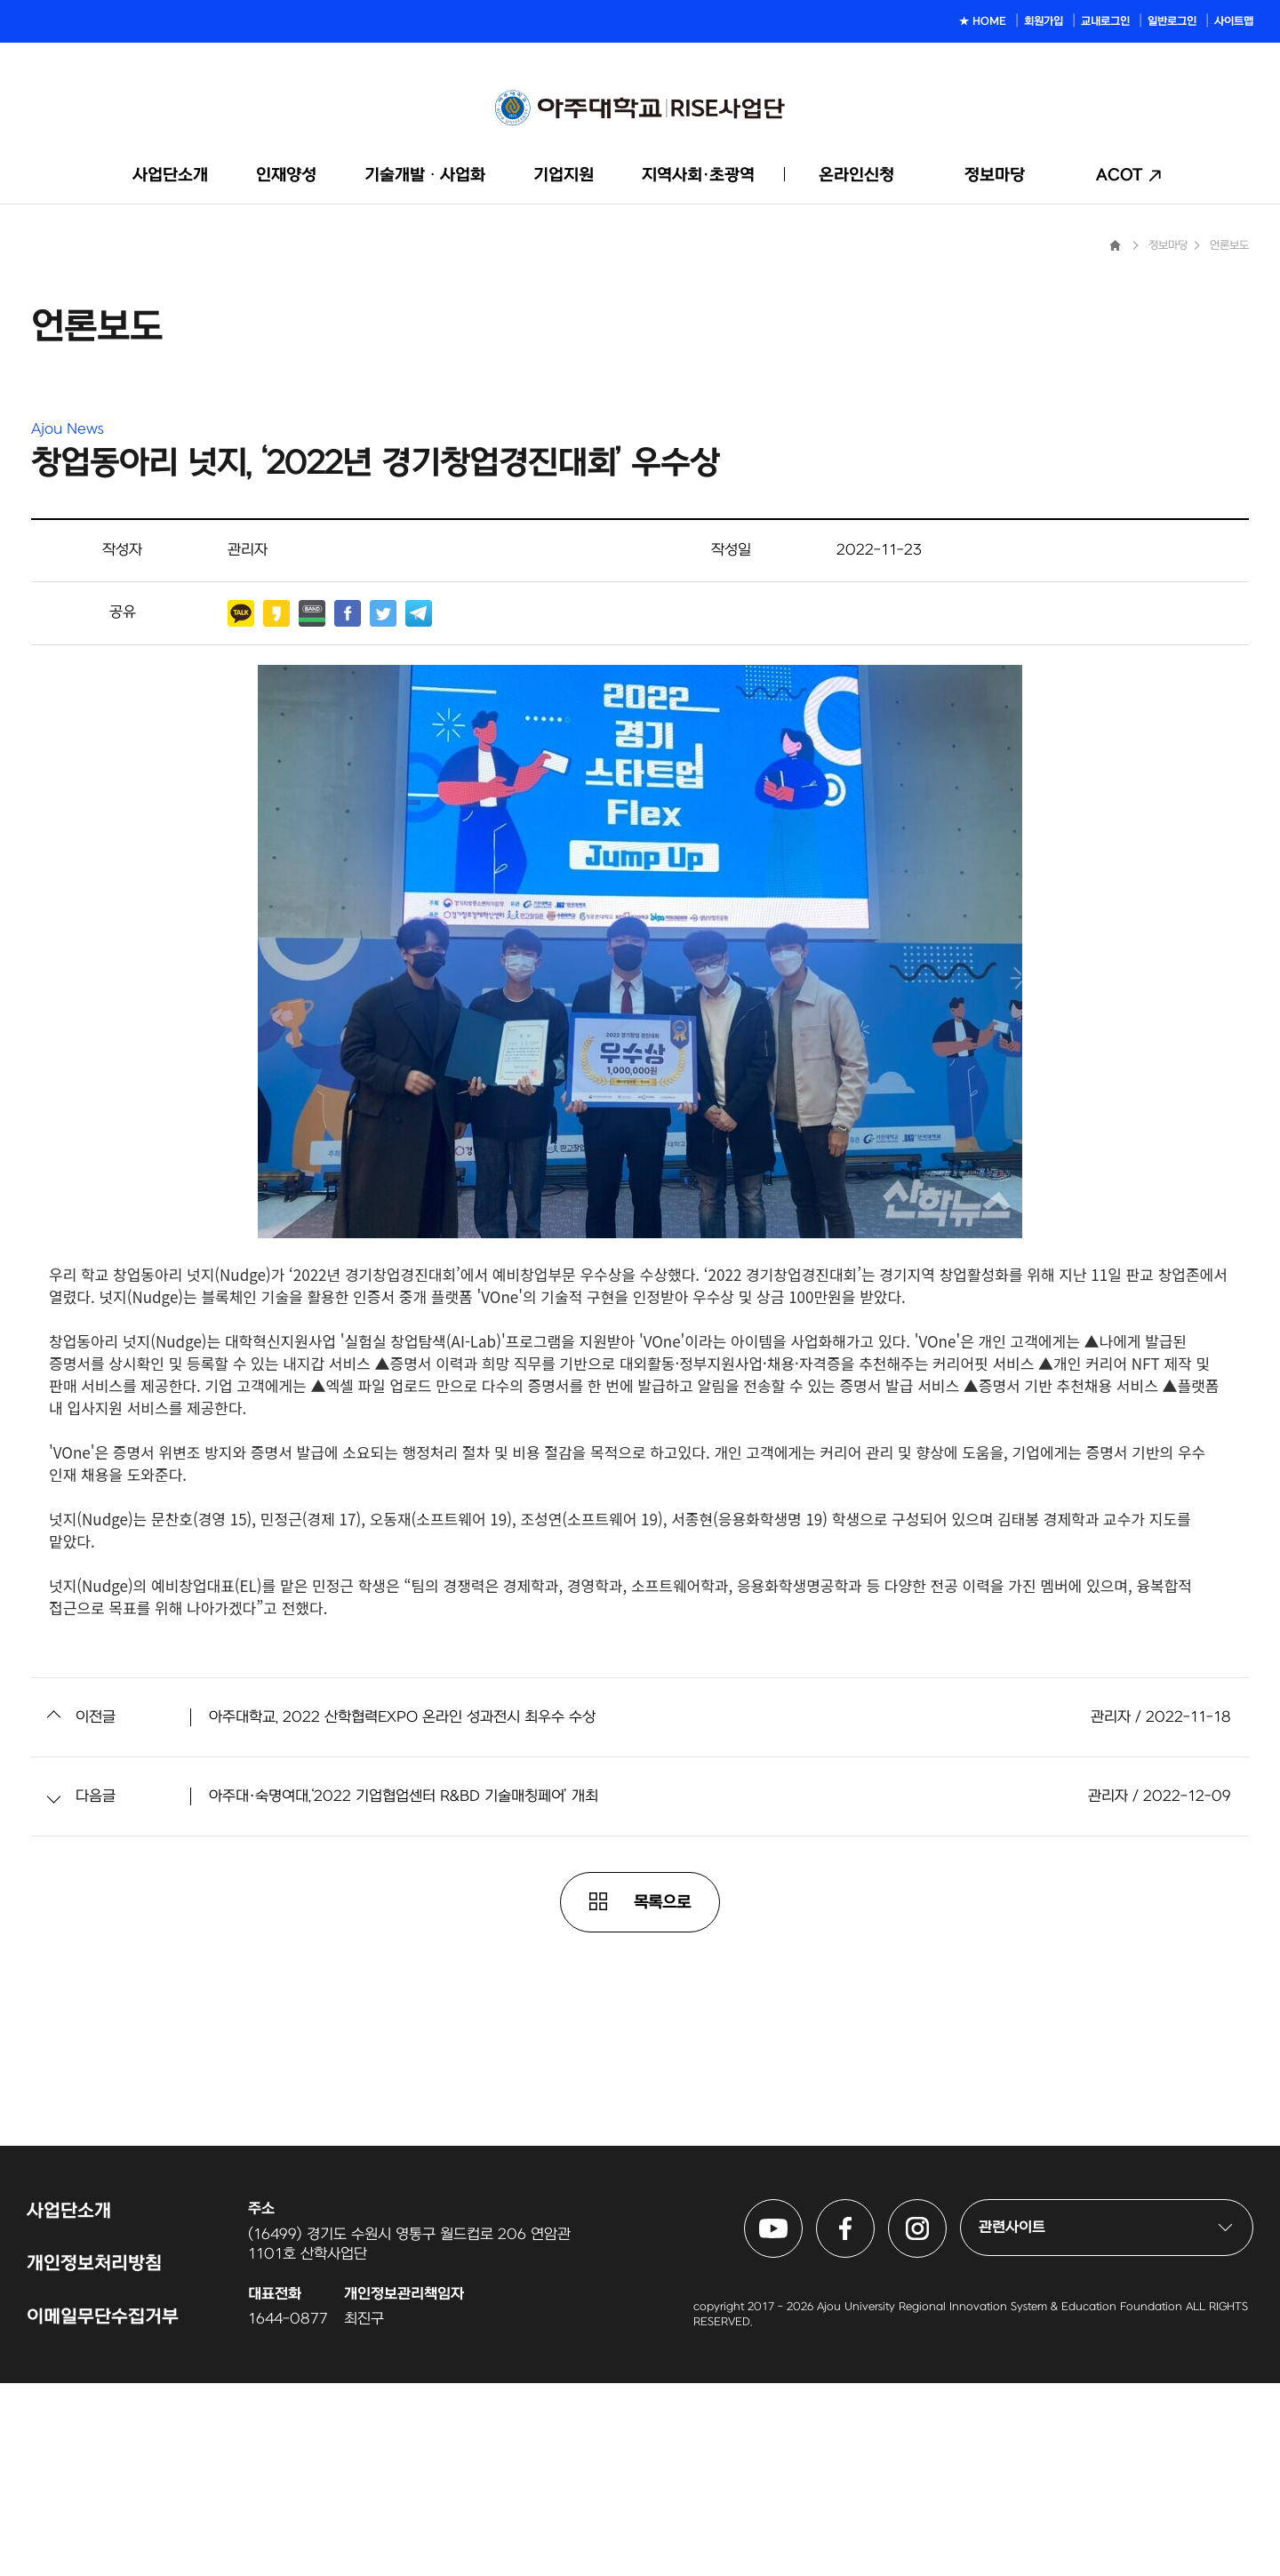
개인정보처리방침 (94, 2457)
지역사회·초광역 (698, 175)
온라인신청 (856, 175)
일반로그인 (1172, 21)
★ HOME (982, 21)
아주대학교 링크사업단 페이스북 (874, 2404)
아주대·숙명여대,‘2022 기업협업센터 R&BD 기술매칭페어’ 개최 (403, 1990)
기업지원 (563, 175)
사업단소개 (170, 175)
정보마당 (994, 175)
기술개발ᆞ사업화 (424, 175)
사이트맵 (1233, 21)
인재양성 (286, 175)
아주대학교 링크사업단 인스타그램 (946, 2404)
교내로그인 (1105, 21)
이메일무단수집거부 (103, 2510)
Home (1114, 439)
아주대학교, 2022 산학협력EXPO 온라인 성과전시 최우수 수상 (402, 1911)
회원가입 (1043, 21)
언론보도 (1229, 439)
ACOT (1119, 175)
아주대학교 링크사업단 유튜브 (802, 2404)
